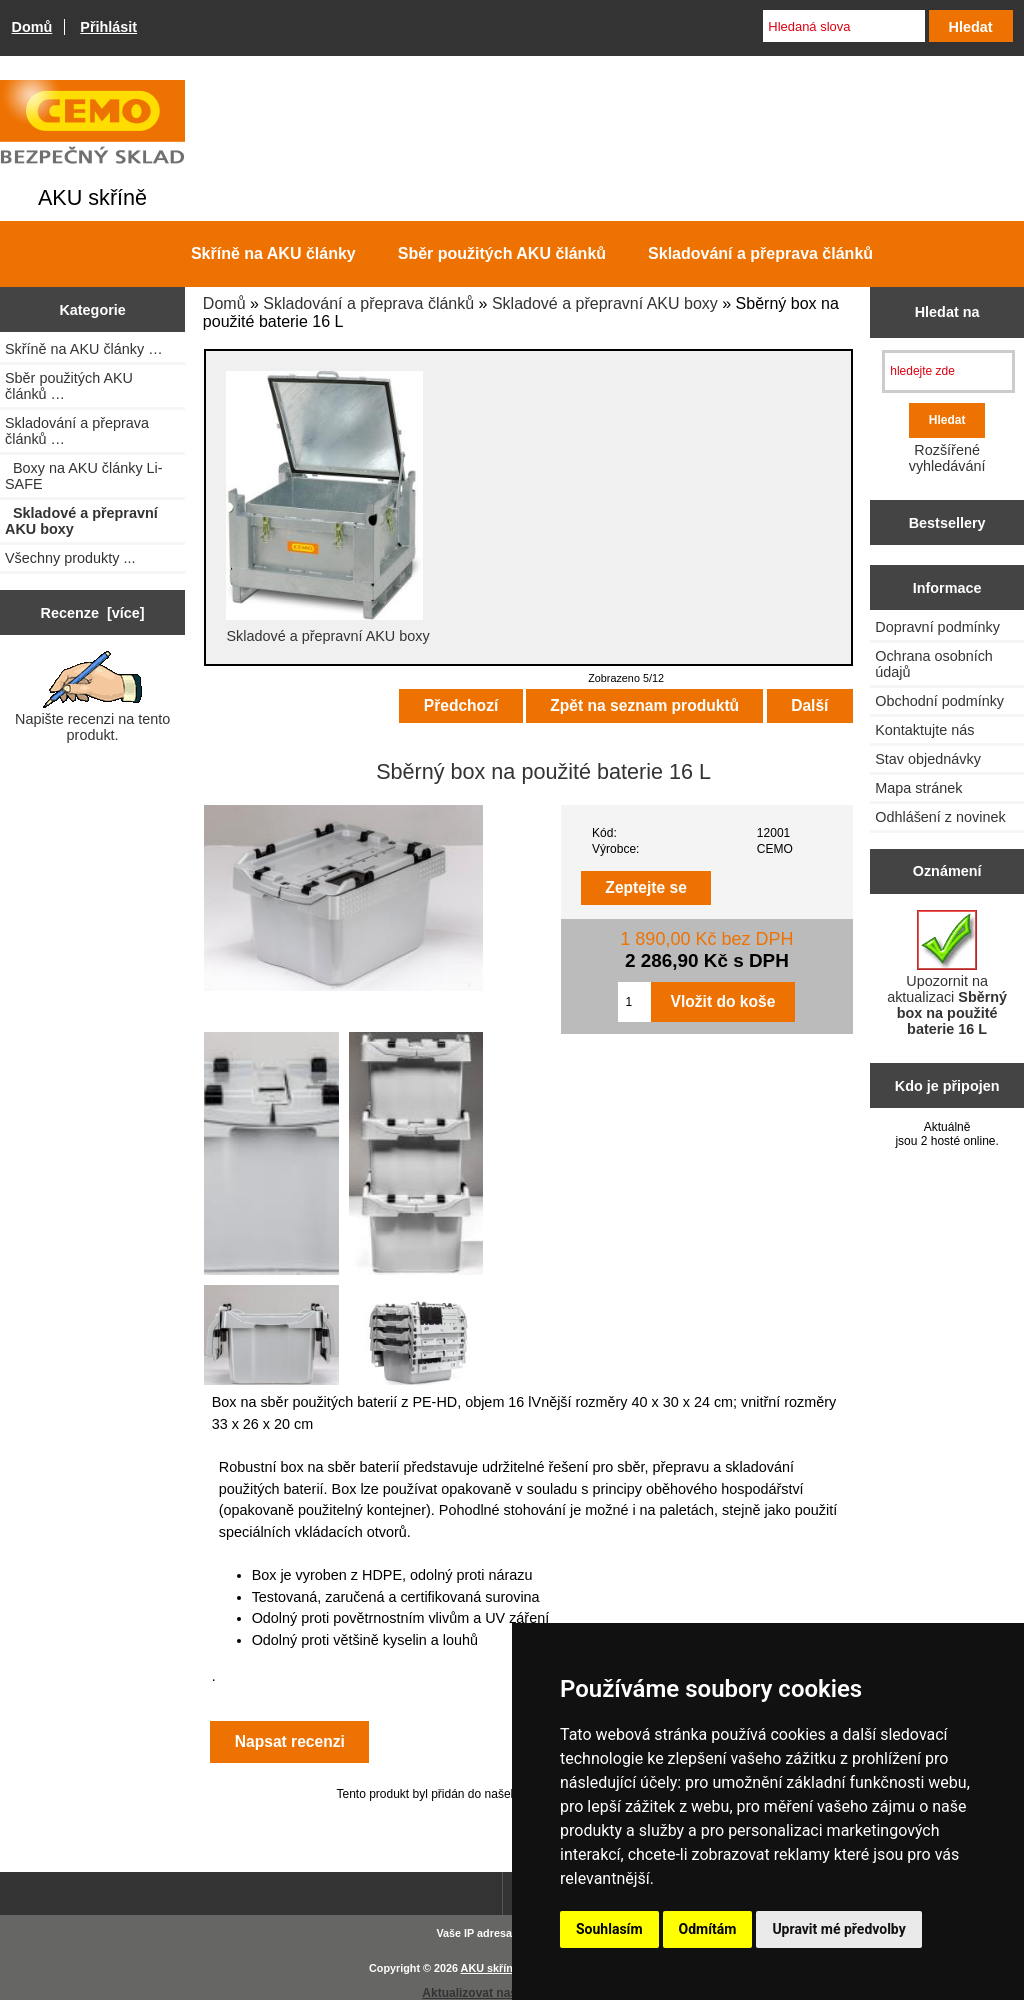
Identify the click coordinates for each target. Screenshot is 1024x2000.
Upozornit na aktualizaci (947, 973)
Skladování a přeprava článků (368, 303)
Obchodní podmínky (939, 701)
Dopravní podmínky (937, 627)
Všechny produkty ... (70, 558)
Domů (32, 27)
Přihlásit (108, 27)
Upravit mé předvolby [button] (838, 1929)
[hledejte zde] (948, 371)
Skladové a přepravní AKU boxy (605, 303)
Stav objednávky (928, 759)
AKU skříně (490, 1968)
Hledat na (947, 312)
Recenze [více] (93, 613)
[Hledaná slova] (843, 26)
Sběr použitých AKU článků (502, 253)
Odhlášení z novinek (940, 817)
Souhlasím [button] (609, 1929)
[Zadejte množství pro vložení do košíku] (634, 1002)
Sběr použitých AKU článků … (69, 386)
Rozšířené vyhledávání (947, 458)
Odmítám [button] (708, 1929)
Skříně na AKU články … (84, 349)
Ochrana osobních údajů (934, 664)
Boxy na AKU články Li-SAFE (84, 476)
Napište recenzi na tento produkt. (92, 697)
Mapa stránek (918, 788)
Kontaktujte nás (924, 730)
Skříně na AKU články (273, 253)
